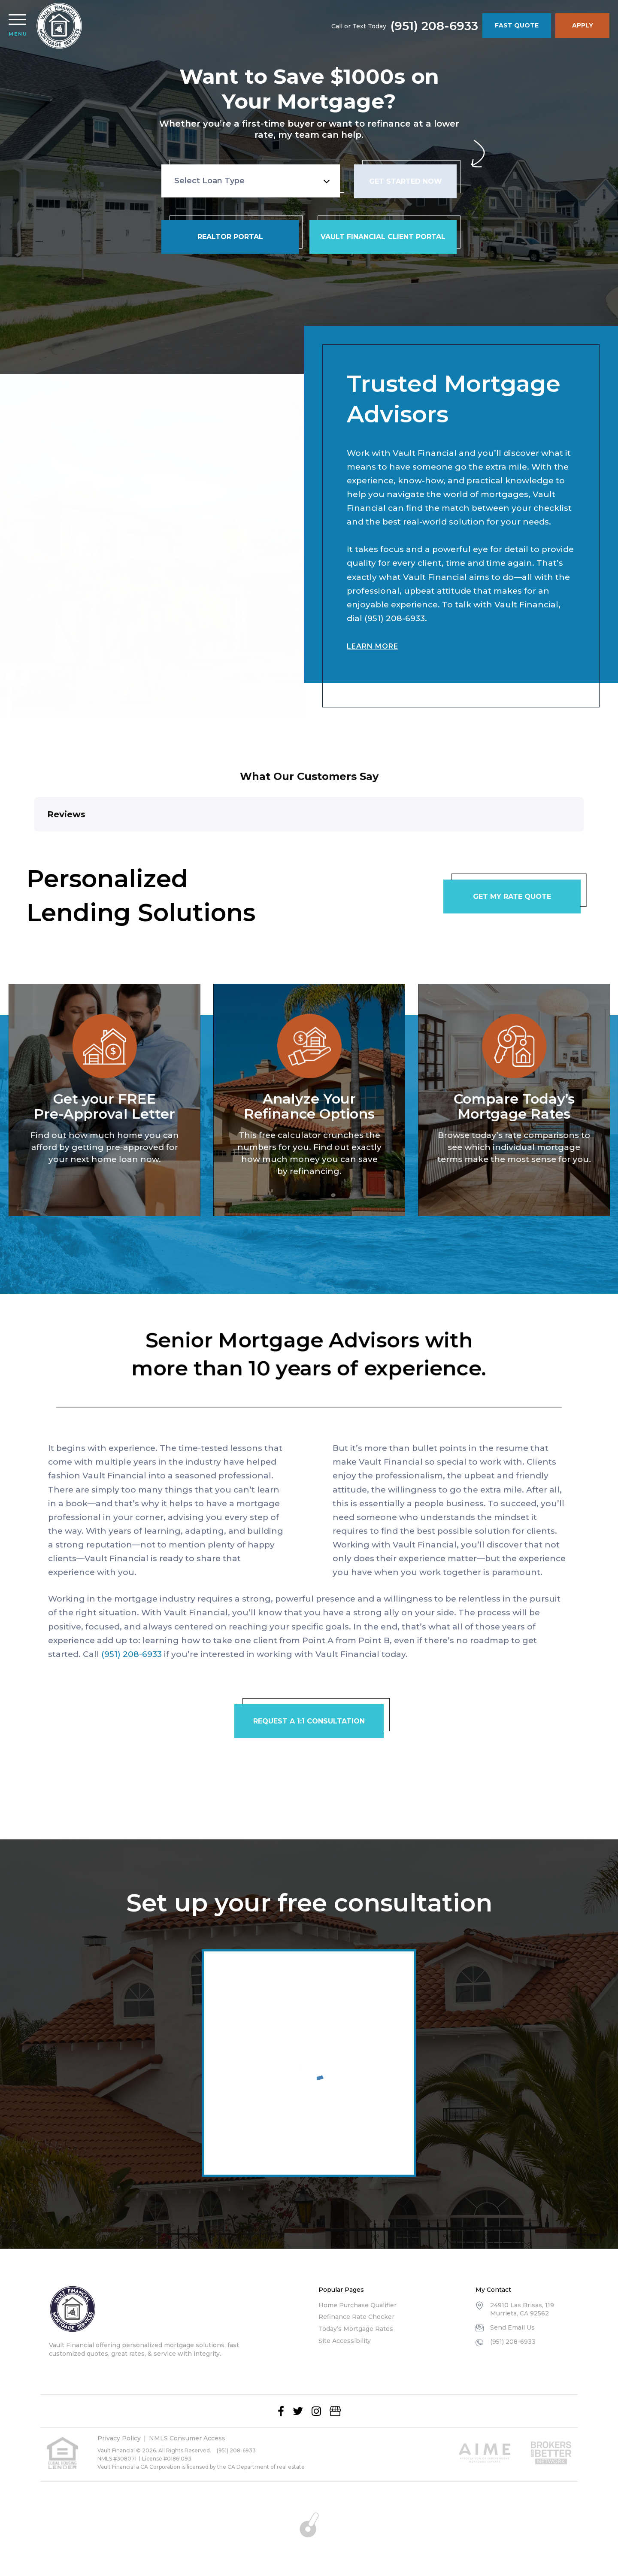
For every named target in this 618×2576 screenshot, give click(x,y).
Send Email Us (512, 2327)
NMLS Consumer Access (187, 2438)
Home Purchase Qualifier (357, 2305)
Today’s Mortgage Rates (355, 2329)
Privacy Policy (119, 2438)
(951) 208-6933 (434, 26)
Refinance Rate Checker (356, 2317)
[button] (34, 840)
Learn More (372, 638)
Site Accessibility (344, 2341)
